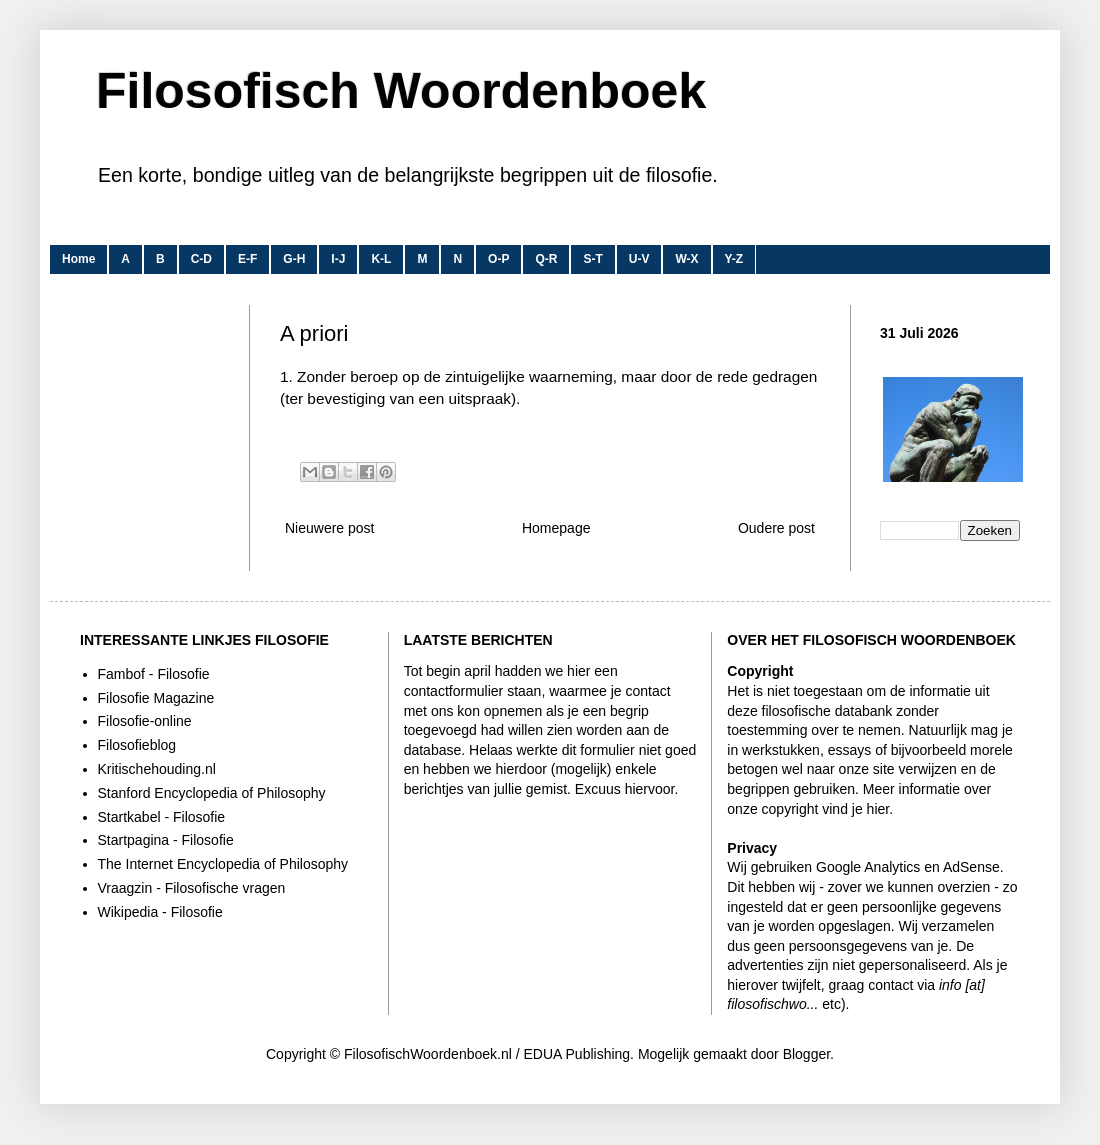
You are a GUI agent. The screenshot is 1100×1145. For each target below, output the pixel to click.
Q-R (546, 259)
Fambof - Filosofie (154, 674)
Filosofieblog (137, 745)
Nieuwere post (330, 528)
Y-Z (734, 259)
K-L (381, 259)
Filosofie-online (145, 721)
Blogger (806, 1054)
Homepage (556, 528)
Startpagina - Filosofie (166, 840)
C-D (201, 259)
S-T (592, 259)
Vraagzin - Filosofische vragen (192, 888)
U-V (639, 259)
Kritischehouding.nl (157, 769)
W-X (686, 259)
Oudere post (776, 528)
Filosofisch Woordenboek (401, 91)
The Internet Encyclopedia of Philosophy (223, 864)
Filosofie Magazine (156, 698)
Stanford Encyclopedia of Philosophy (212, 793)
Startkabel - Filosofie (162, 817)
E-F (247, 259)
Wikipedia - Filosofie (160, 912)
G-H (294, 259)
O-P (498, 259)
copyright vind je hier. (828, 809)
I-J (338, 259)
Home (78, 259)
